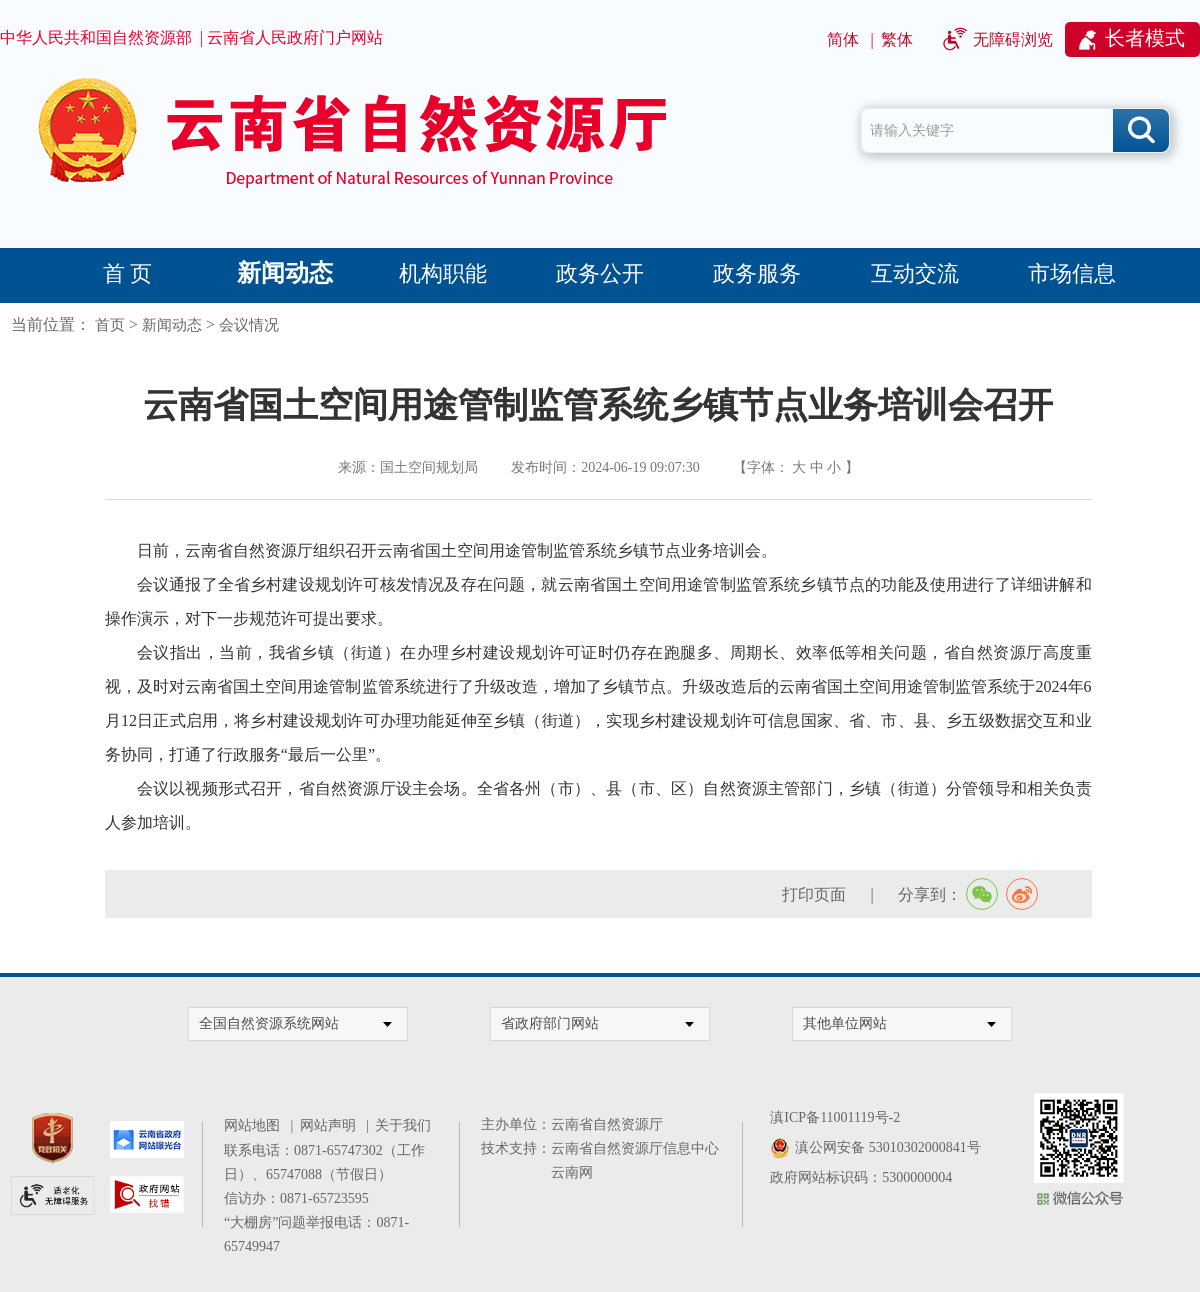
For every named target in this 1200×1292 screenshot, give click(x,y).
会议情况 (249, 325)
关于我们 (403, 1125)
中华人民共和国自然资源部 (96, 37)
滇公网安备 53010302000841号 (888, 1147)
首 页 (128, 273)
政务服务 (757, 273)
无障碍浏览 (1013, 39)
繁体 (897, 39)
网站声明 (331, 1125)
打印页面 (814, 894)
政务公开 (600, 273)
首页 (110, 325)
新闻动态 (285, 273)
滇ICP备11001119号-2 (835, 1117)
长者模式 (1145, 38)
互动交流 (915, 273)
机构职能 (443, 273)
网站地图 (255, 1125)
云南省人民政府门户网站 (295, 37)
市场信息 (1072, 273)
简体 (843, 39)
